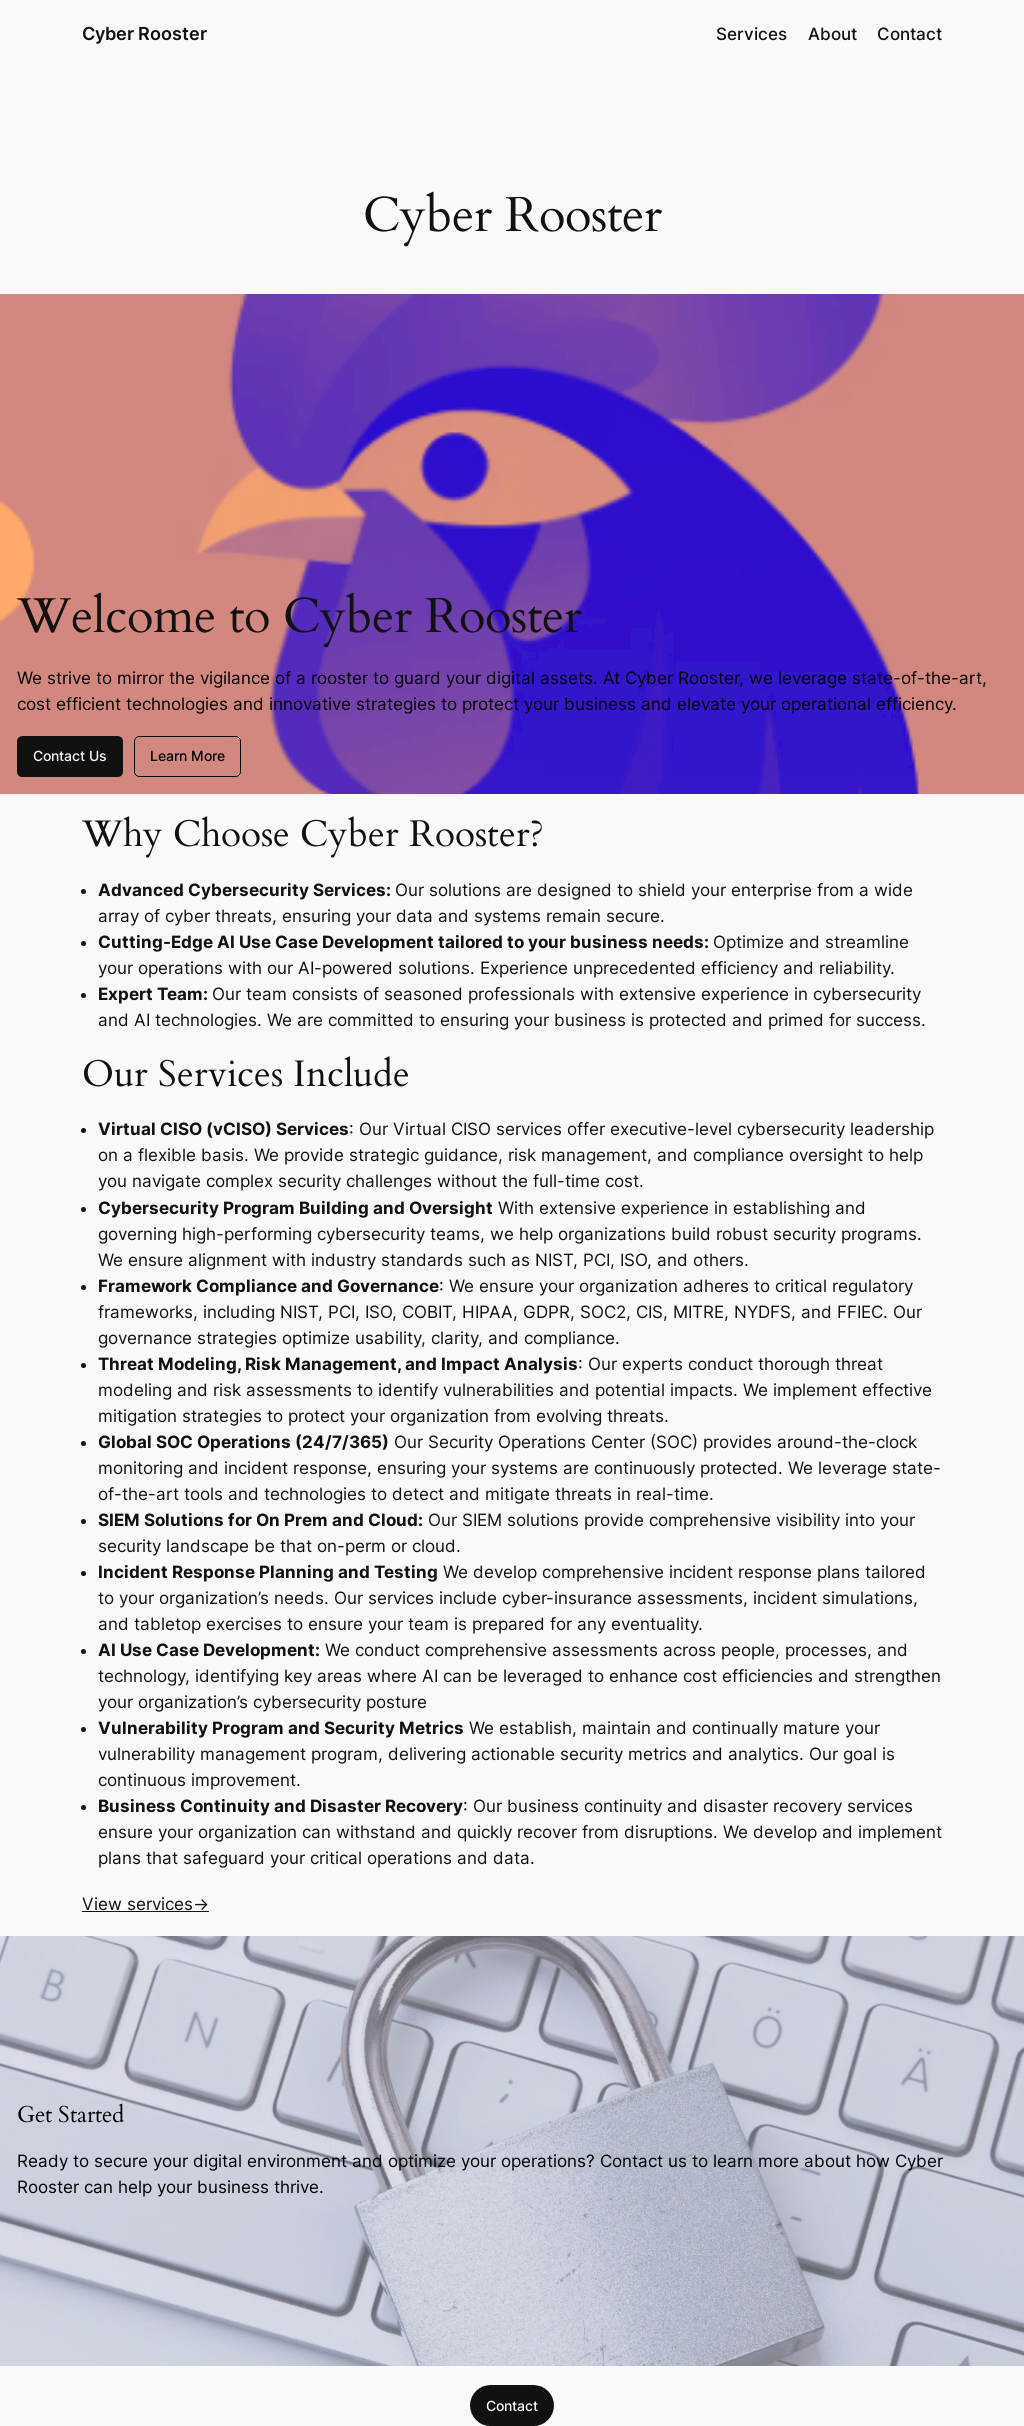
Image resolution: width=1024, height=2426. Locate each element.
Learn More (187, 755)
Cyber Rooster (144, 33)
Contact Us (70, 755)
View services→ (145, 1904)
